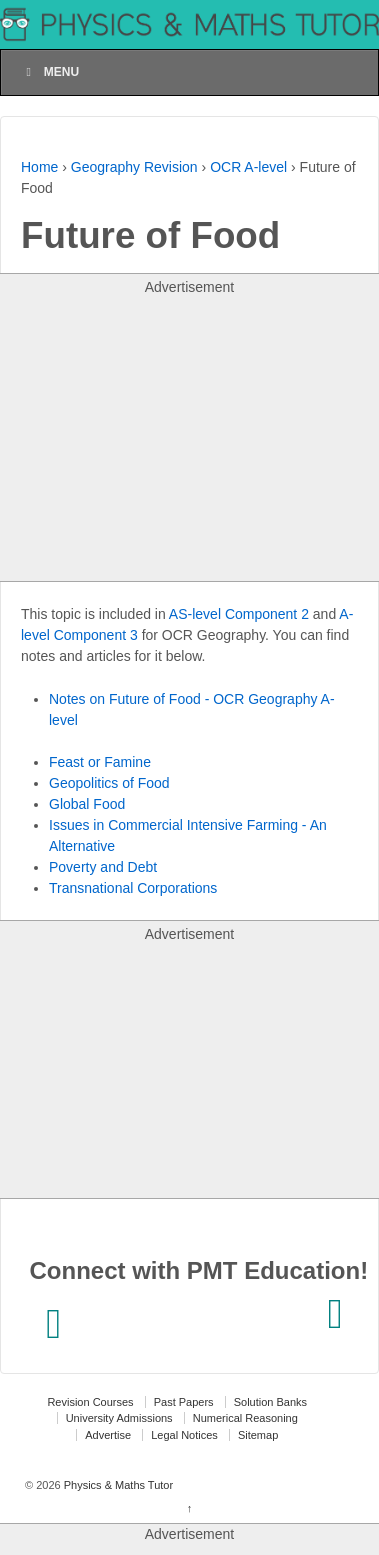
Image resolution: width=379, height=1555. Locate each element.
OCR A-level (248, 167)
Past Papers (184, 1402)
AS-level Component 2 (239, 614)
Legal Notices (184, 1435)
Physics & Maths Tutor (117, 1485)
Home (39, 167)
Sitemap (258, 1435)
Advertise (108, 1435)
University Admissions (119, 1418)
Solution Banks (270, 1402)
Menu (50, 72)
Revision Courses (90, 1402)
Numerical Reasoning (245, 1418)
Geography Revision (134, 167)
